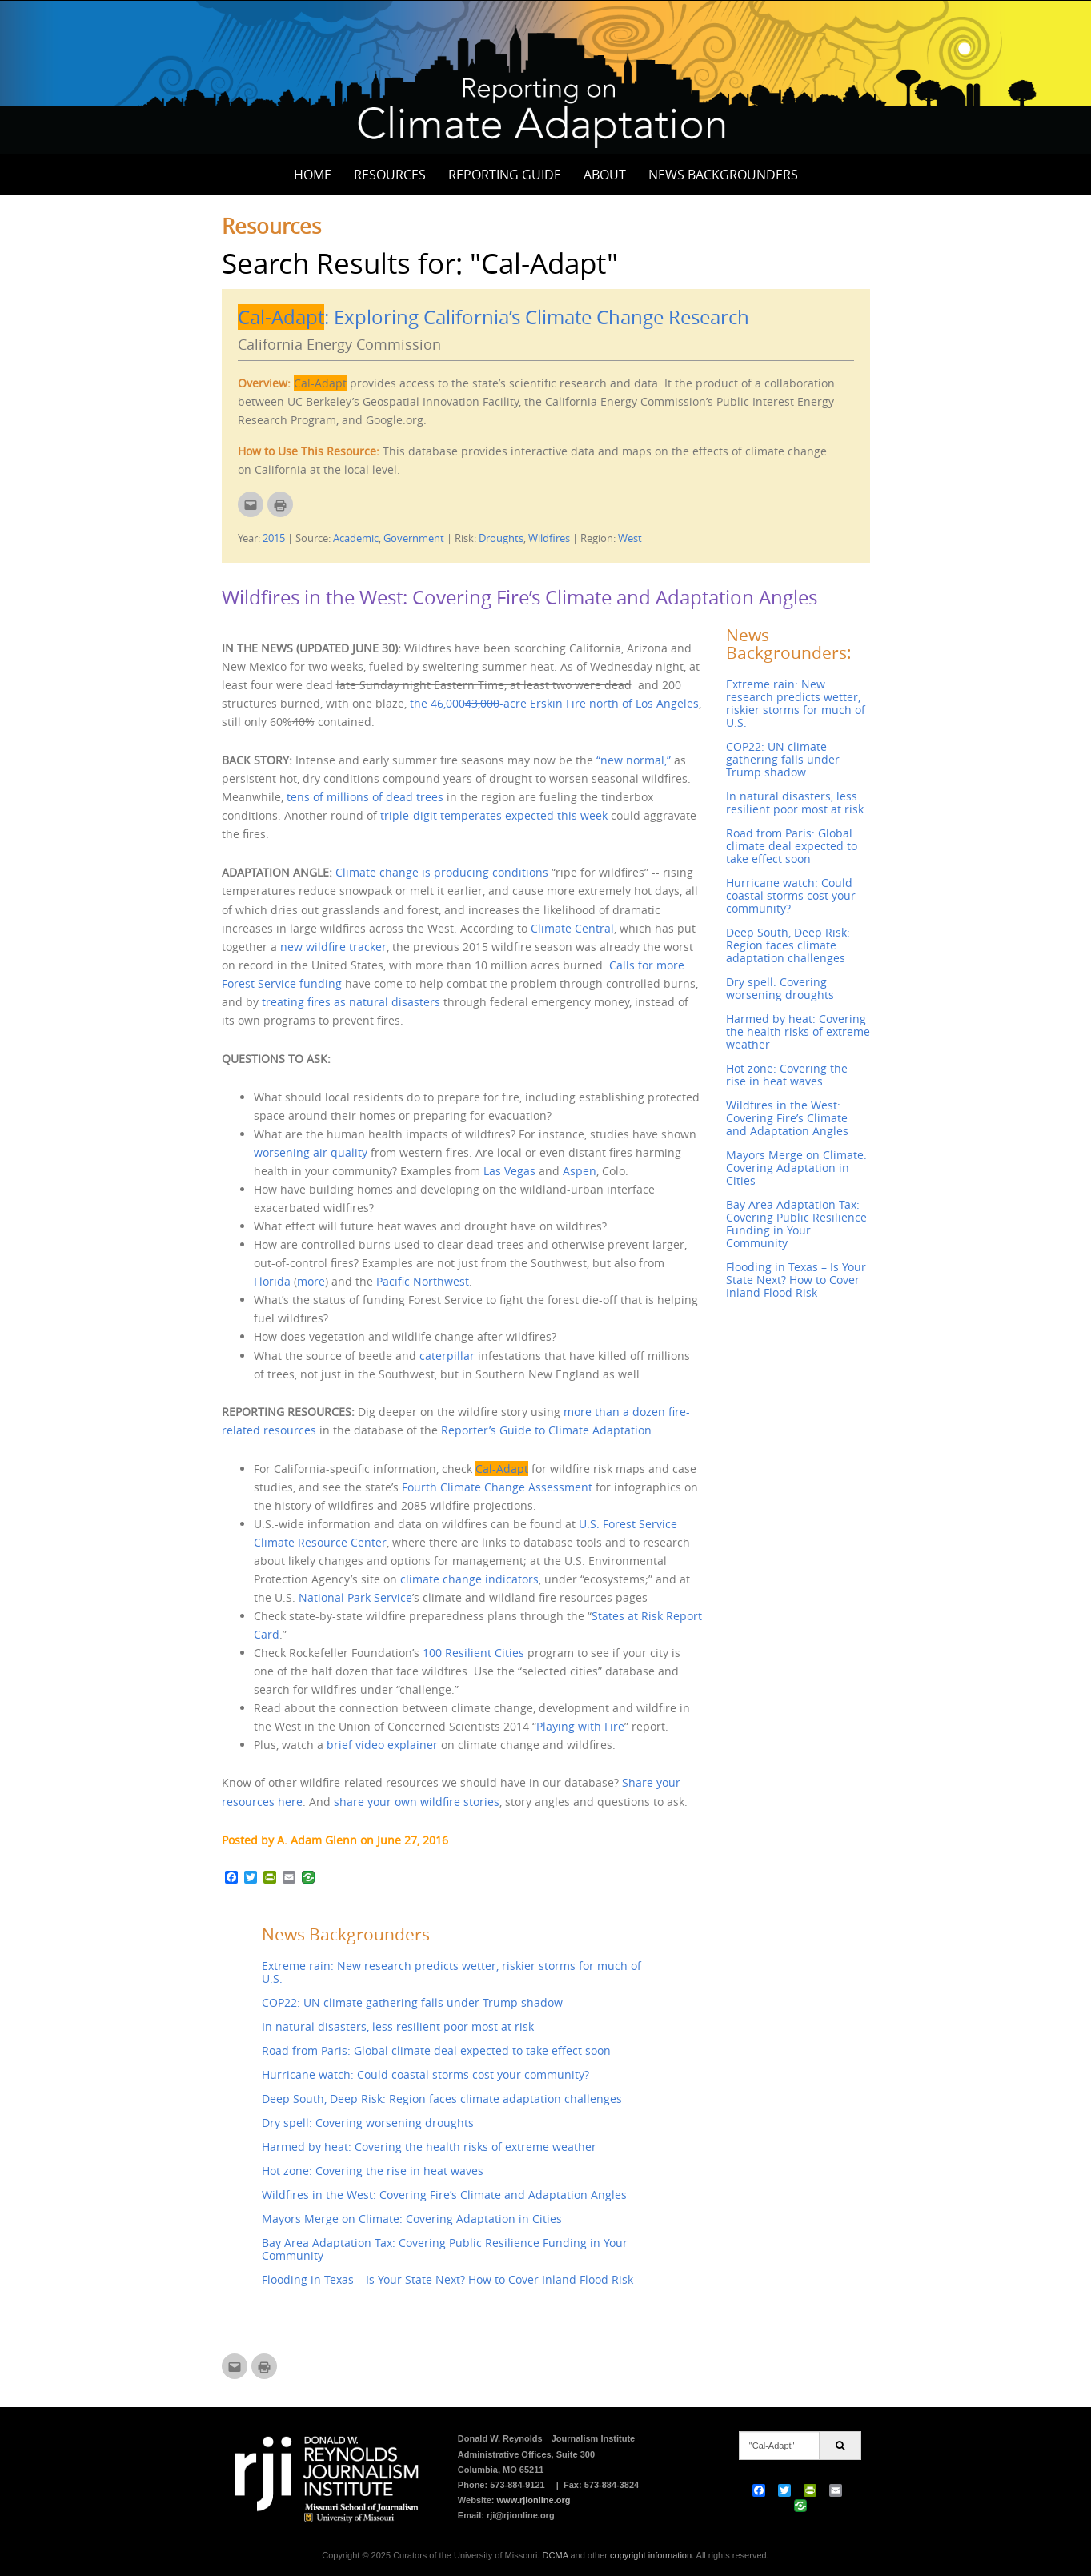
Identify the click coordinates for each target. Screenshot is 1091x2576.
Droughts (501, 538)
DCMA (555, 2555)
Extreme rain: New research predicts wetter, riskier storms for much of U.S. (451, 1972)
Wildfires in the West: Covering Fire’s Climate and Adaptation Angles (519, 597)
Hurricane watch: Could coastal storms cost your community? (425, 2074)
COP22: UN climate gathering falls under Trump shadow (412, 2002)
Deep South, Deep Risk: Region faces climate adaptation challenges (442, 2098)
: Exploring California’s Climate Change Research (493, 317)
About (605, 174)
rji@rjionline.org (521, 2515)
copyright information (651, 2555)
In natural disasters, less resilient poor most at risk (398, 2026)
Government (413, 538)
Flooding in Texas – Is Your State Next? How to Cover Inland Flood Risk (447, 2279)
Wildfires (549, 538)
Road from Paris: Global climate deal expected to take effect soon (436, 2050)
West (630, 538)
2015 (274, 538)
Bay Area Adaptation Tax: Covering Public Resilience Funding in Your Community (445, 2249)
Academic (356, 538)
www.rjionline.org (534, 2500)
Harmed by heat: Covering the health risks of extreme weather (429, 2146)
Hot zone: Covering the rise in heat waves (372, 2170)
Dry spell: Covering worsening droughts (368, 2122)
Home (312, 174)
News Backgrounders (723, 174)
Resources (390, 174)
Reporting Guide (504, 174)
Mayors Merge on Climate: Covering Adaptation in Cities (412, 2218)
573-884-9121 (517, 2485)
